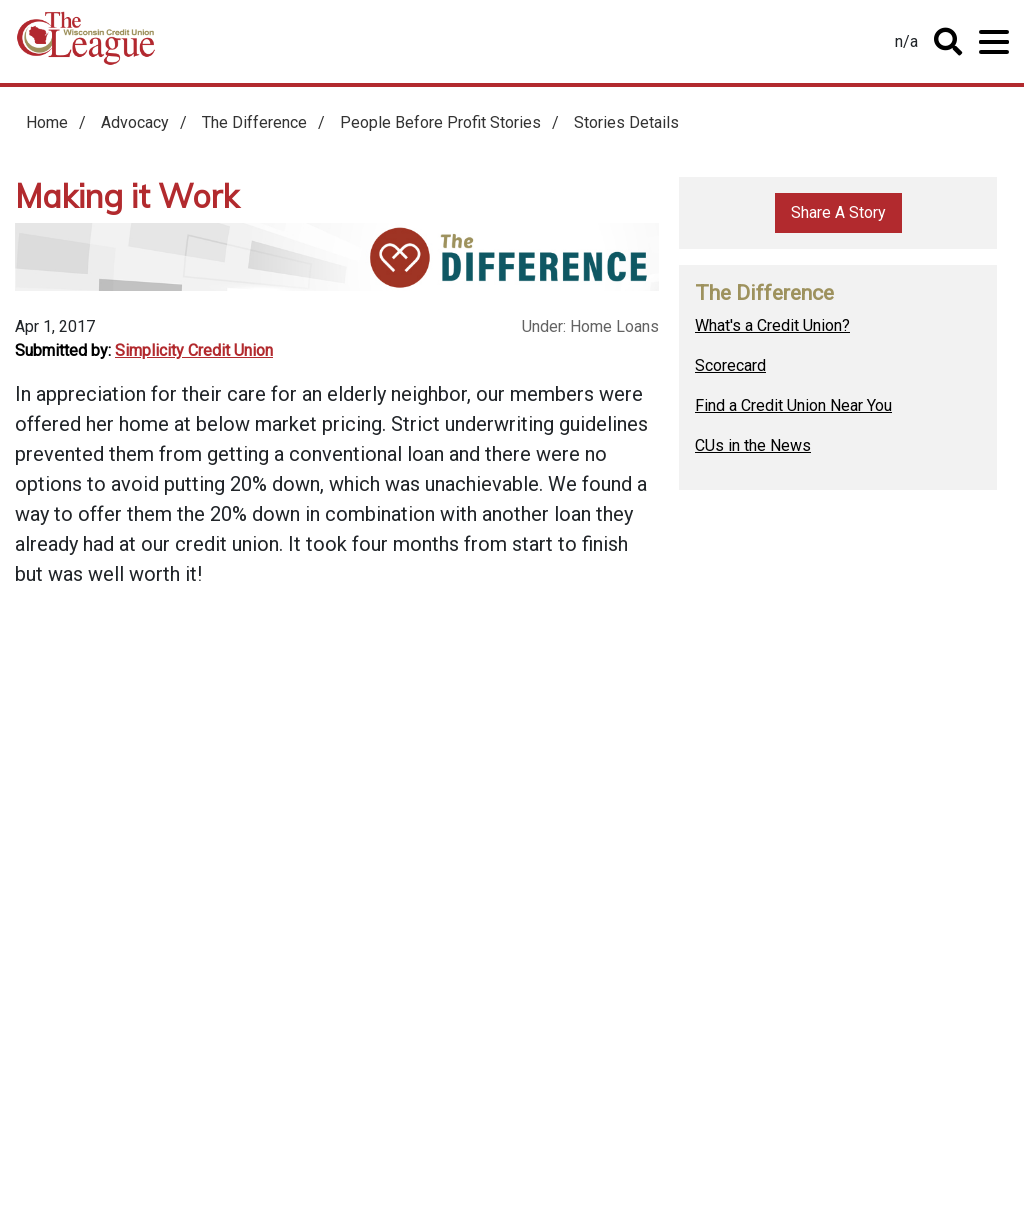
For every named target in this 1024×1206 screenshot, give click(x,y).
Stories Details (626, 122)
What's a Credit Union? (772, 325)
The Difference (254, 122)
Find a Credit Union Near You (793, 405)
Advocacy (135, 122)
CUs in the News (753, 445)
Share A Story (838, 212)
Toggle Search (948, 42)
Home (86, 45)
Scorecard (730, 365)
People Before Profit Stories (440, 122)
